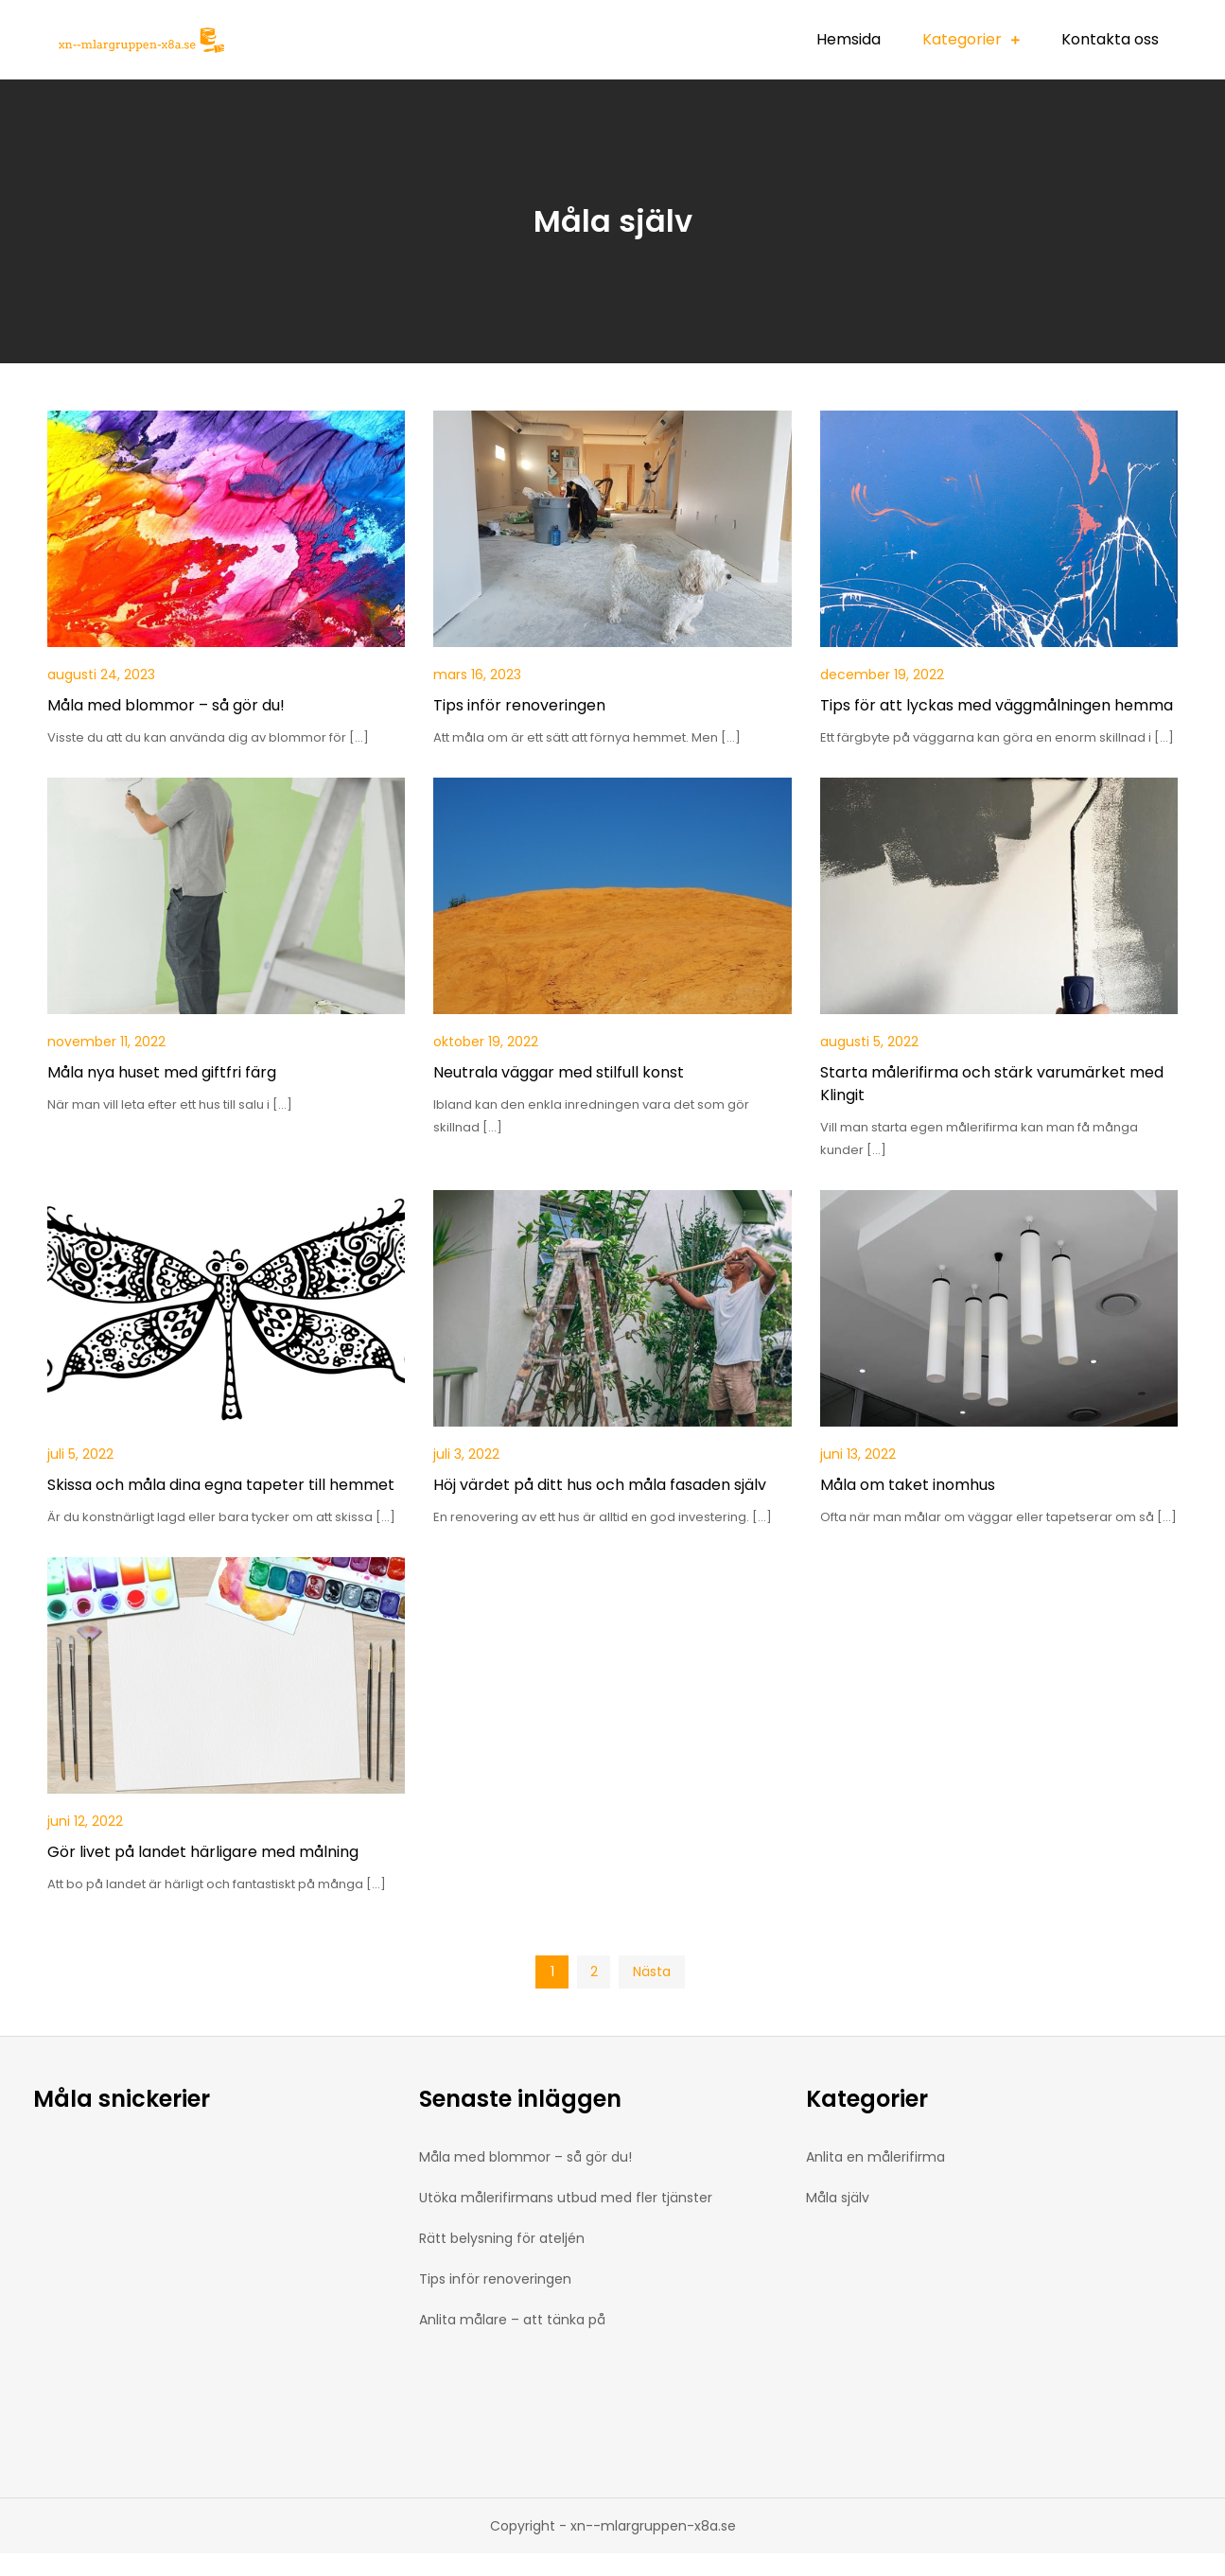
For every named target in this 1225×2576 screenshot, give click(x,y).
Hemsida (848, 39)
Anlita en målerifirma (875, 2156)
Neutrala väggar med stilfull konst (558, 1072)
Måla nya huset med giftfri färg (161, 1072)
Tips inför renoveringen (519, 705)
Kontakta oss (1110, 39)
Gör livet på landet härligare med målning (203, 1852)
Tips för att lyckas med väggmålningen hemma (996, 705)
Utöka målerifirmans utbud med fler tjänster (565, 2197)
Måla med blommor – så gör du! (166, 705)
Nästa (652, 1971)
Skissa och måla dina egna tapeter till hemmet (220, 1485)
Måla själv (837, 2197)
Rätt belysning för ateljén (502, 2238)
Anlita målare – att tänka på (512, 2319)
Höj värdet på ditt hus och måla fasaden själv (599, 1485)
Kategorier (962, 39)
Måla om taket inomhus (907, 1485)
